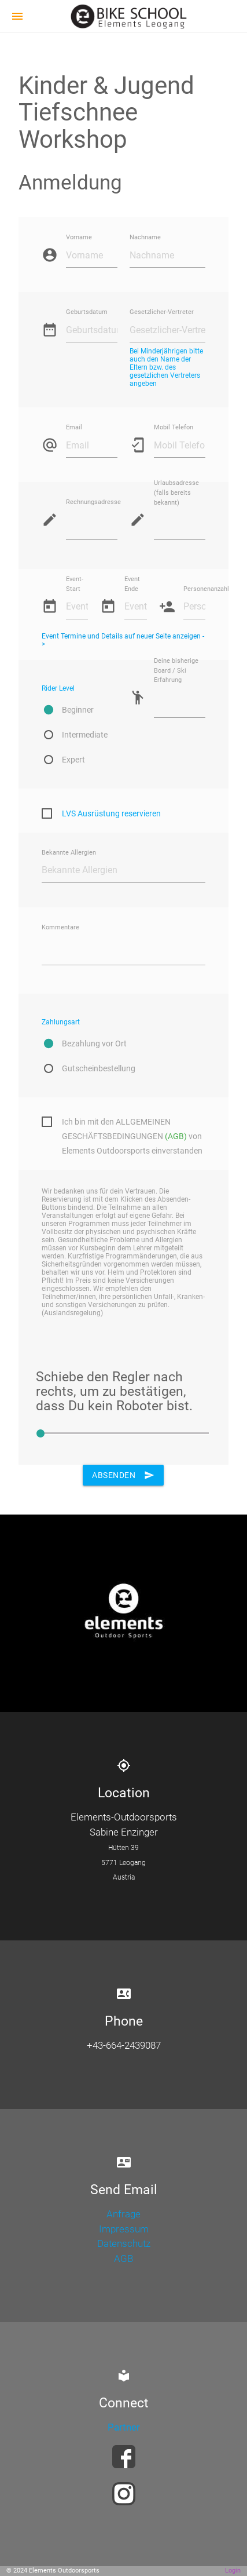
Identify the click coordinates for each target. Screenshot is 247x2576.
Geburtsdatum (87, 312)
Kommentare (60, 927)
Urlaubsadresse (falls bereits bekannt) (176, 492)
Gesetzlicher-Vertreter (162, 312)
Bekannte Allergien (69, 852)
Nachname (145, 238)
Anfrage (123, 2214)
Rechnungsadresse (91, 502)
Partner (124, 2427)
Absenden (123, 1475)
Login (233, 2570)
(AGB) (176, 1136)
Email (74, 428)
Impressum (124, 2229)
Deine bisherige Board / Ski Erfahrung (176, 670)
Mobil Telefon (173, 428)
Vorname (79, 238)
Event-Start (74, 584)
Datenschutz (123, 2243)
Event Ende (132, 584)
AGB (123, 2258)
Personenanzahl (194, 589)
